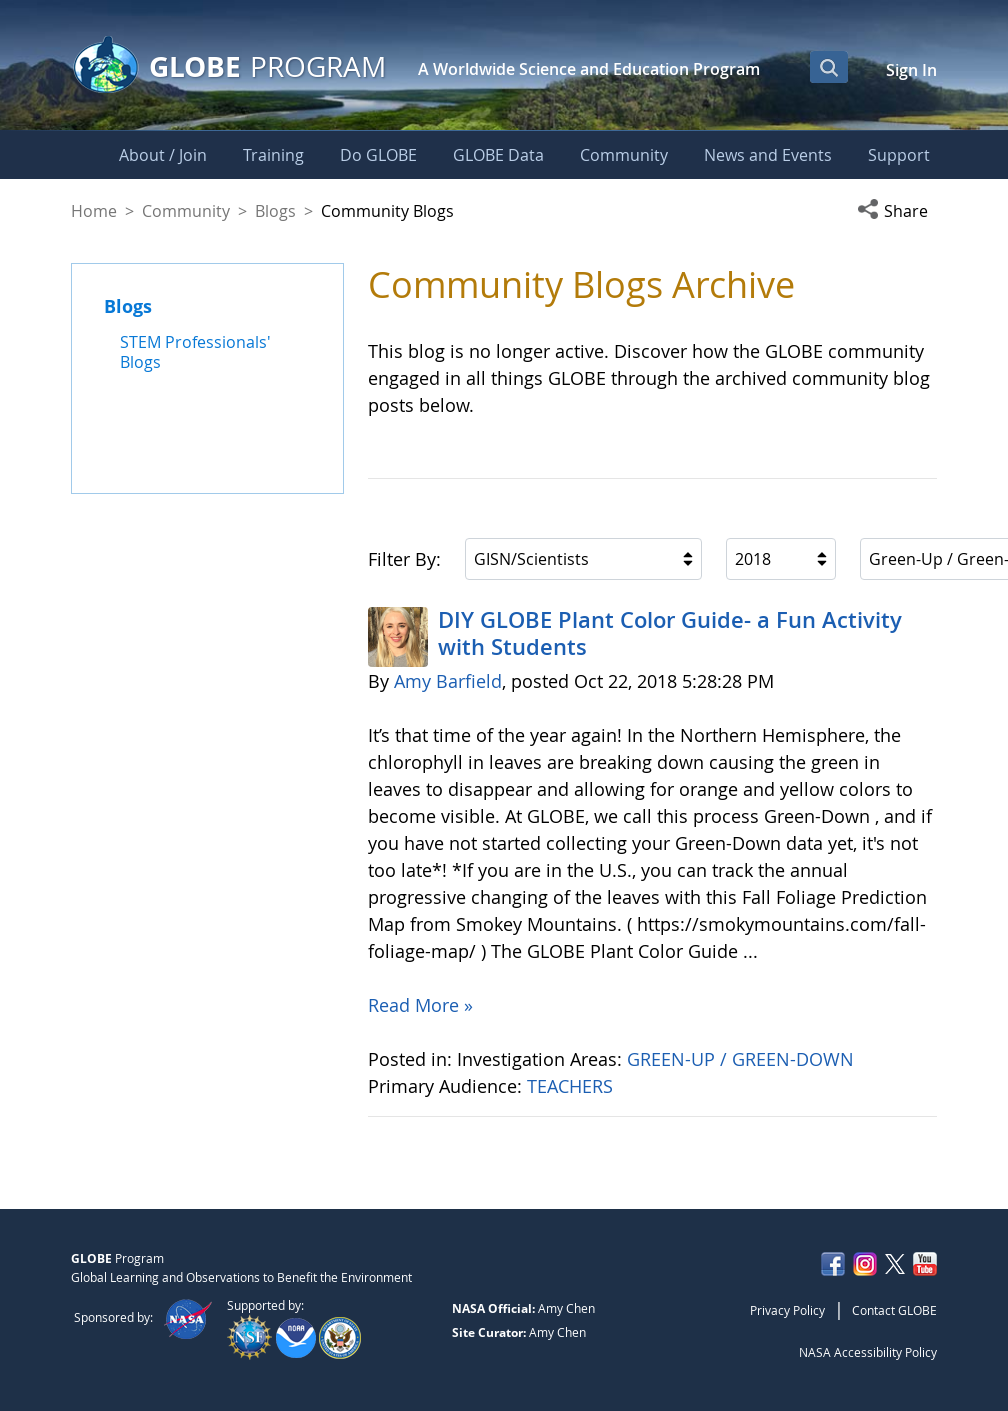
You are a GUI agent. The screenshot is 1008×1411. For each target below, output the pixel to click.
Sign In (911, 70)
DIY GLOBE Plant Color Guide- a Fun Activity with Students (670, 633)
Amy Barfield (448, 681)
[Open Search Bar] (829, 67)
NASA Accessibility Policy (868, 1352)
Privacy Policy (787, 1310)
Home (94, 211)
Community (186, 211)
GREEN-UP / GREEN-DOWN (743, 1059)
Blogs (275, 211)
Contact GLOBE (894, 1310)
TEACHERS (572, 1086)
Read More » (420, 1005)
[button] (897, 211)
